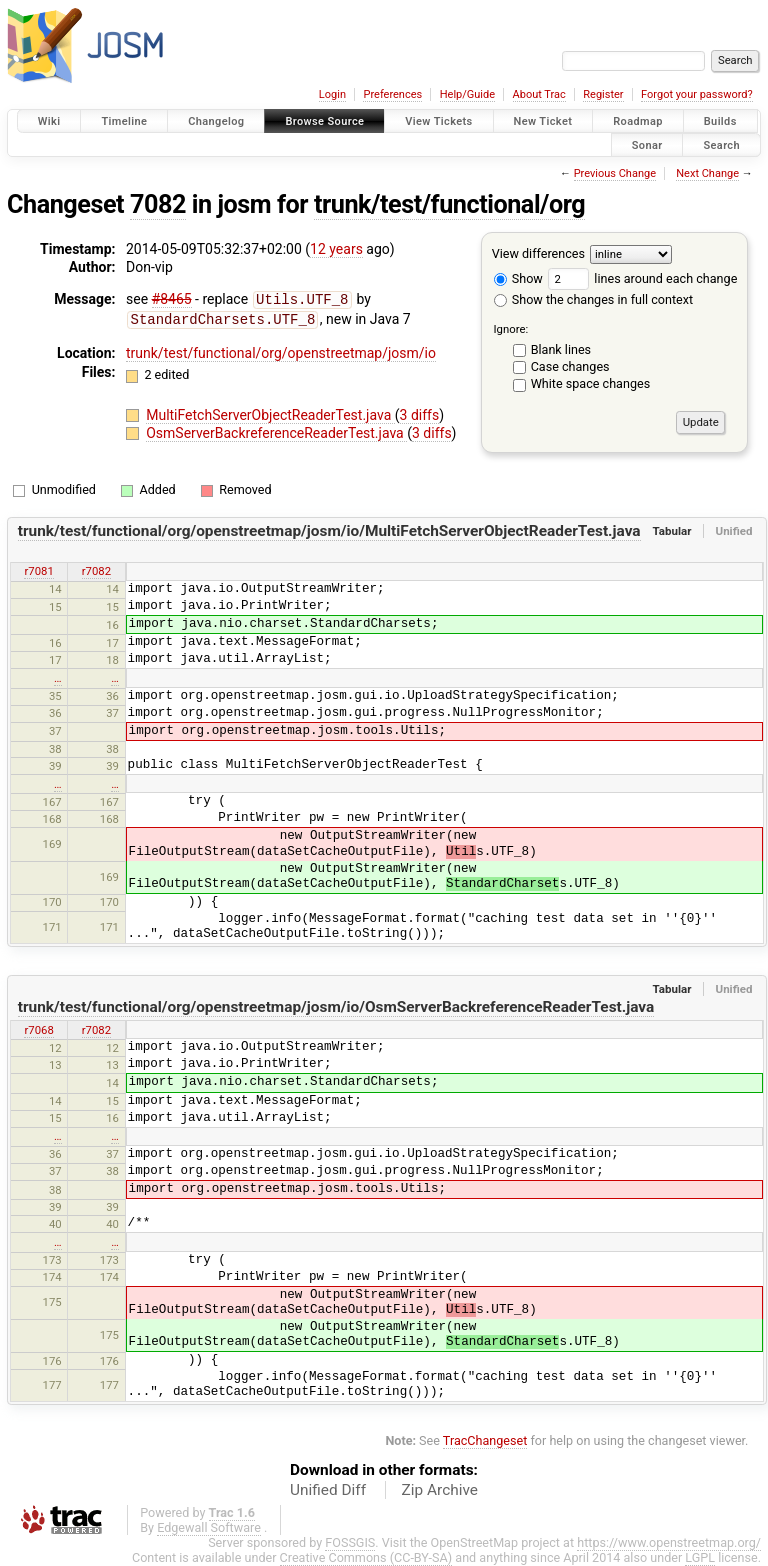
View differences (538, 253)
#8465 (172, 299)
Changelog (216, 121)
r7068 (38, 1030)
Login (332, 94)
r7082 (96, 571)
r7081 (38, 571)
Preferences (392, 94)
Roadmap (638, 121)
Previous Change (615, 173)
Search (721, 144)
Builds (720, 121)
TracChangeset (485, 1440)
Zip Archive (440, 1490)
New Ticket (543, 121)
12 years (336, 249)
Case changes (570, 366)
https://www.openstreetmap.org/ (669, 1542)
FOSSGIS (350, 1542)
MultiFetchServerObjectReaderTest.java (270, 413)
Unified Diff (328, 1490)
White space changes (591, 383)
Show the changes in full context (593, 299)
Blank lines (561, 349)
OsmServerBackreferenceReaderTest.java (276, 431)
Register (603, 94)
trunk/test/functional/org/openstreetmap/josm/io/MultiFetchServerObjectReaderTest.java (329, 531)
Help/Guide (467, 94)
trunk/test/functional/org (449, 204)
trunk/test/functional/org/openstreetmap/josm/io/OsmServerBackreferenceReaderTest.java (336, 1007)
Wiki (49, 121)
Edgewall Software (209, 1527)
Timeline (124, 121)
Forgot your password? (697, 94)
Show (518, 278)
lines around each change (642, 278)
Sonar (647, 144)
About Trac (539, 94)
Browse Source (324, 121)
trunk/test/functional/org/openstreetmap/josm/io (281, 351)
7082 (158, 204)
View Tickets (438, 121)
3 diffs (420, 413)
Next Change (707, 173)
